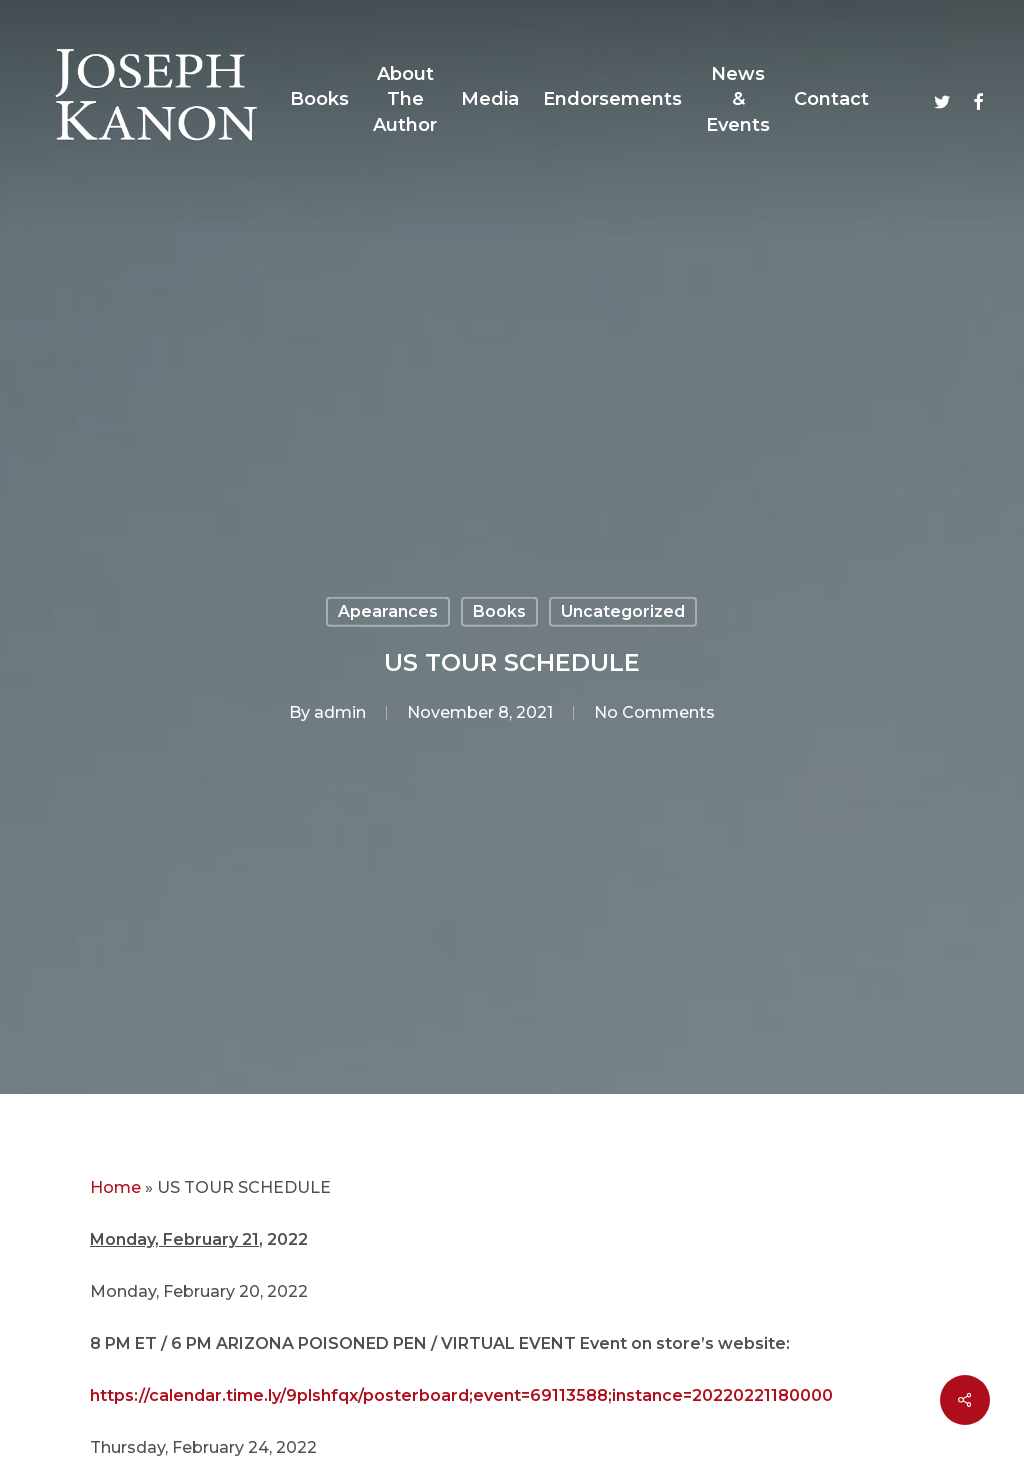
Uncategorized (623, 611)
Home (115, 1187)
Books (499, 611)
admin (340, 712)
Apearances (388, 611)
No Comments (654, 712)
